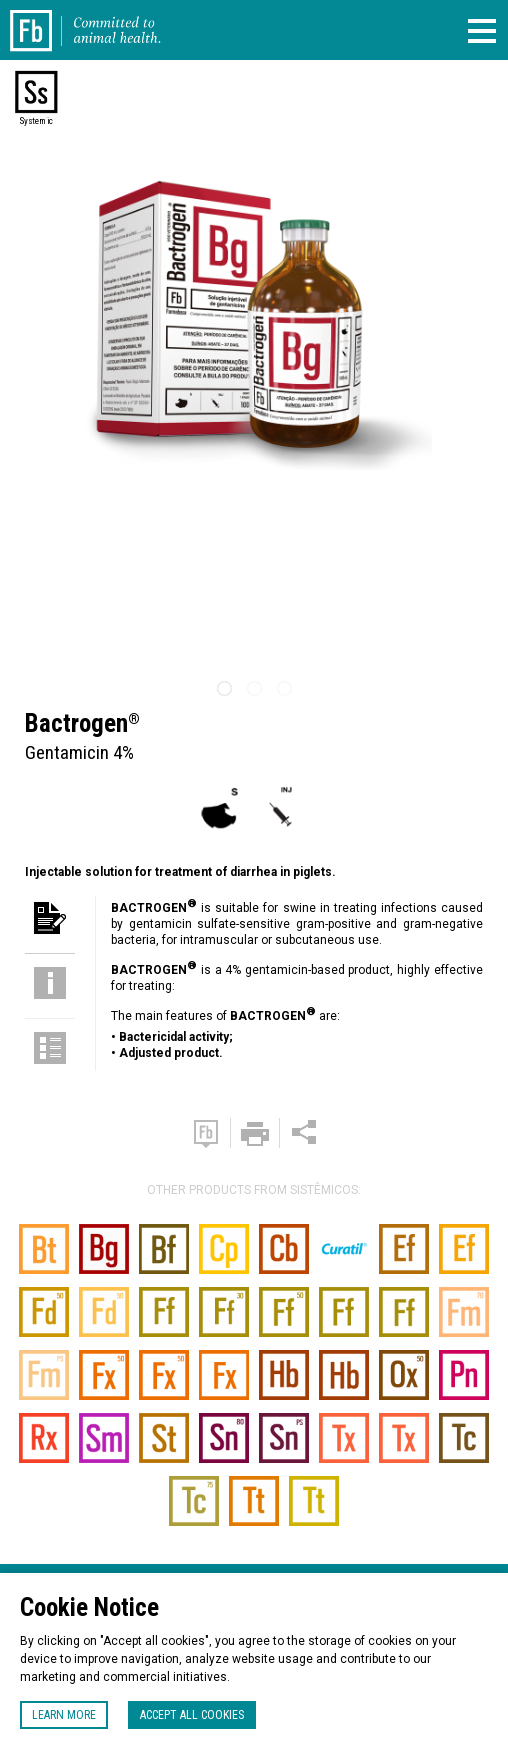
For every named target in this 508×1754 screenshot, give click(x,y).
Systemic (36, 121)
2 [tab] (254, 689)
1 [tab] (224, 689)
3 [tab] (284, 689)
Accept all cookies (192, 1715)
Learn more (64, 1715)
